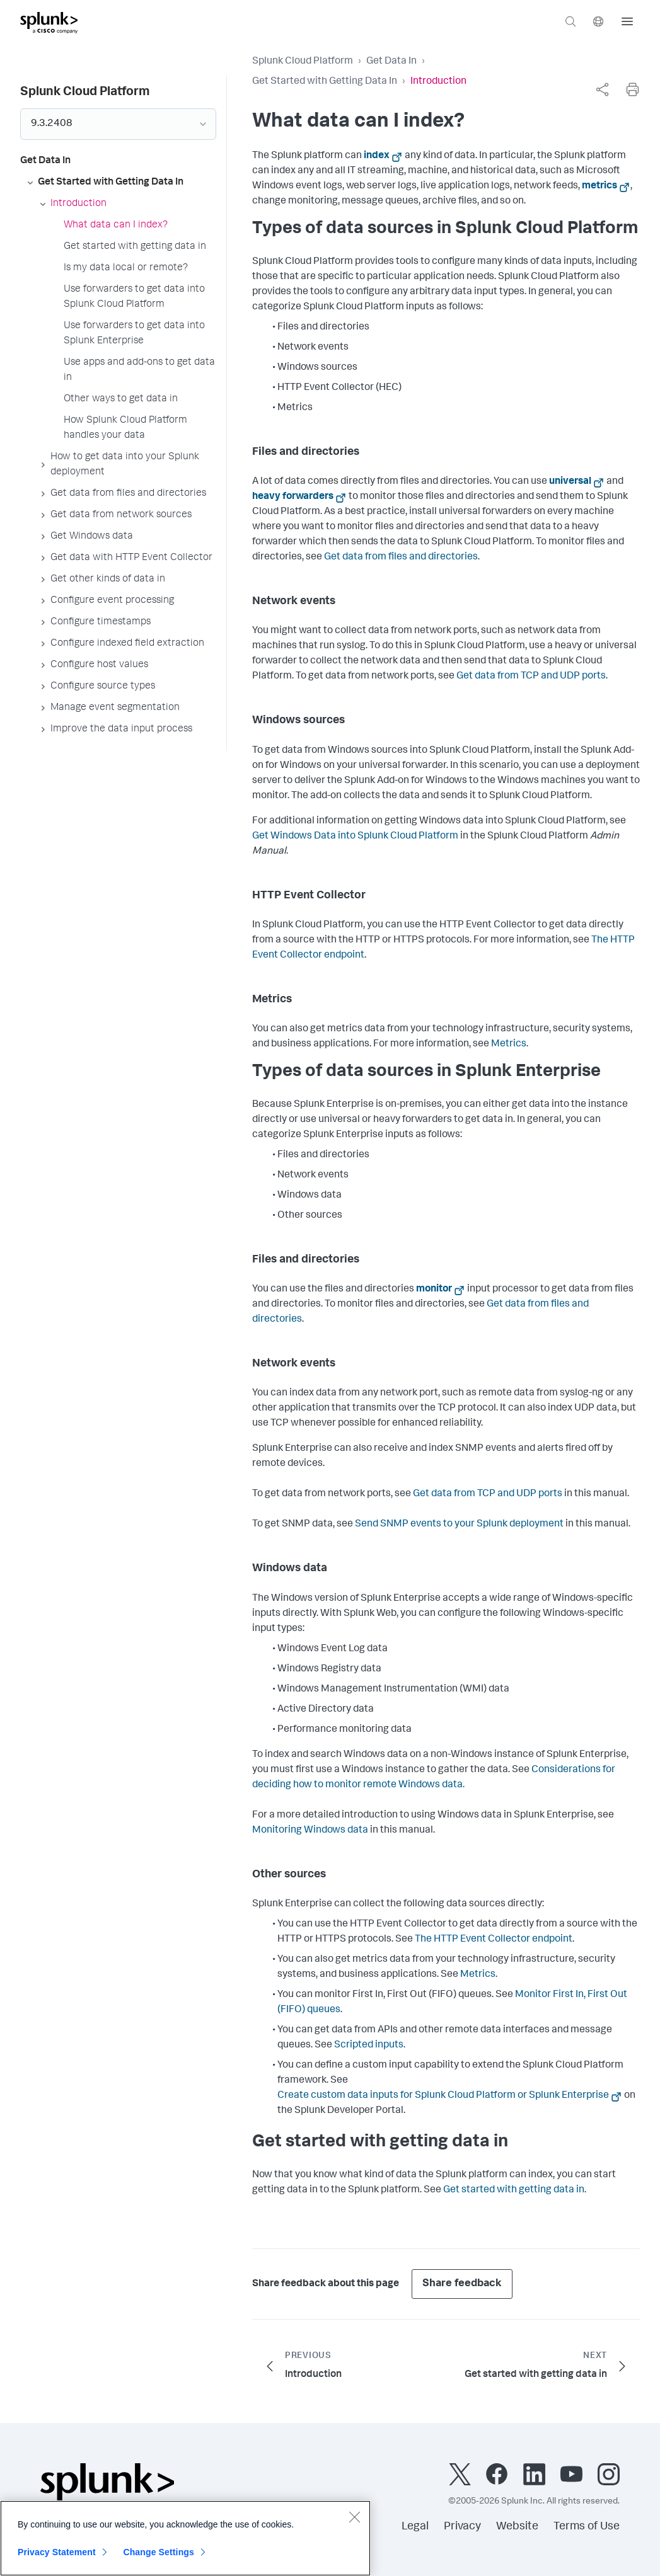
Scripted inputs (368, 2046)
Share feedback (462, 2284)
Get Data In (391, 62)
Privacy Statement (57, 2558)
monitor (434, 1290)
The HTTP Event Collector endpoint (493, 1940)
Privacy (462, 2527)
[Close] (354, 2523)
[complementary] (602, 89)
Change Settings (158, 2558)
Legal (415, 2527)
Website (517, 2527)
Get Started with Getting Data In (324, 82)
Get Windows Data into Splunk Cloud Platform (355, 837)
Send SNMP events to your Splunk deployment (459, 1525)
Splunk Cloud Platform (302, 62)
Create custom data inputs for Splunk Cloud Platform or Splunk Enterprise (443, 2096)
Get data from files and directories (401, 557)
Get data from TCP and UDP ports (531, 677)
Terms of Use (586, 2527)
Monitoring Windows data (310, 1831)
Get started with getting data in (513, 2190)
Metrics (508, 1044)
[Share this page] (602, 89)
